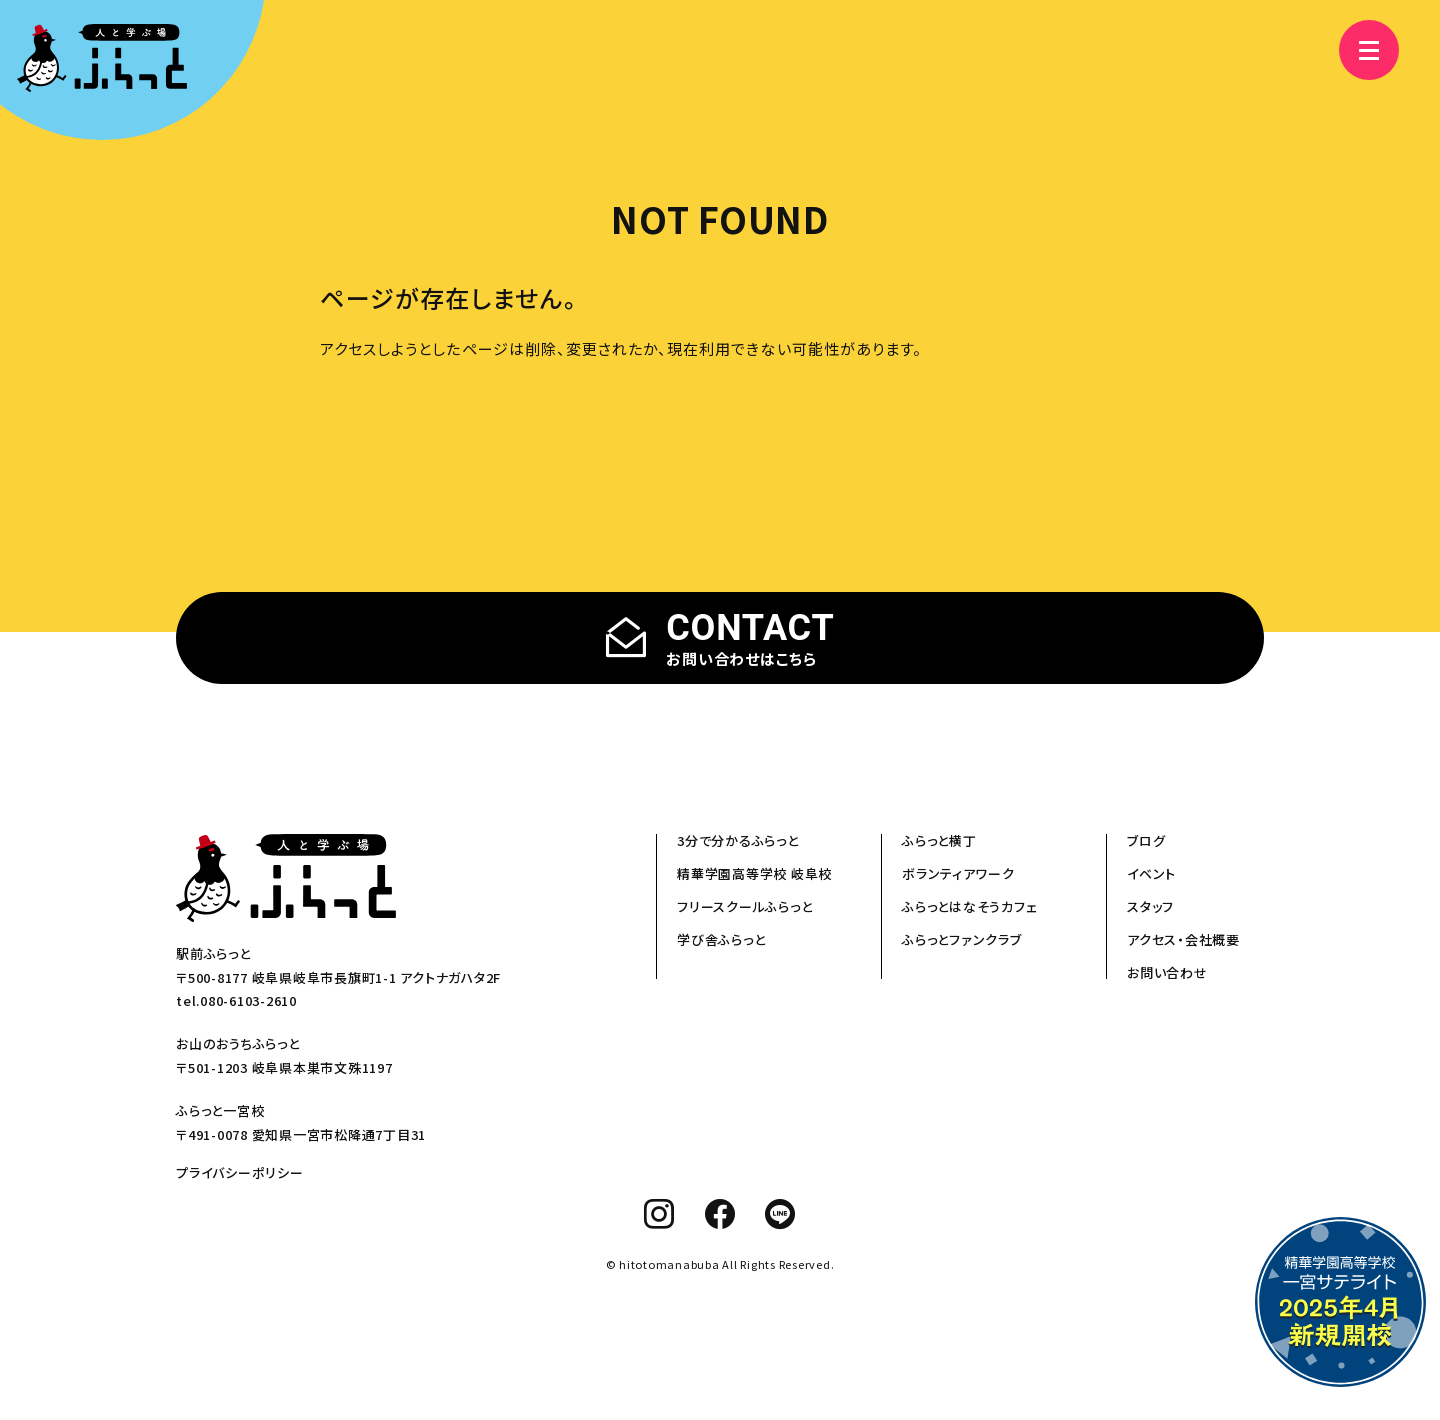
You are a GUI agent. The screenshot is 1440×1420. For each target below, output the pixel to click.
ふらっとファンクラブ (962, 939)
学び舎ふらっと (721, 939)
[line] (780, 1214)
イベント (1151, 873)
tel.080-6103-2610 (236, 1000)
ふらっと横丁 (939, 840)
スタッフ (1150, 906)
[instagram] (659, 1214)
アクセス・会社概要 (1183, 939)
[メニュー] (1360, 50)
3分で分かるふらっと (738, 840)
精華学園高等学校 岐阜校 (754, 873)
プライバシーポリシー (240, 1172)
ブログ (1146, 840)
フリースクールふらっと (744, 906)
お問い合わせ (1167, 972)
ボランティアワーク (958, 873)
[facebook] (720, 1214)
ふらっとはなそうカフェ (969, 906)
